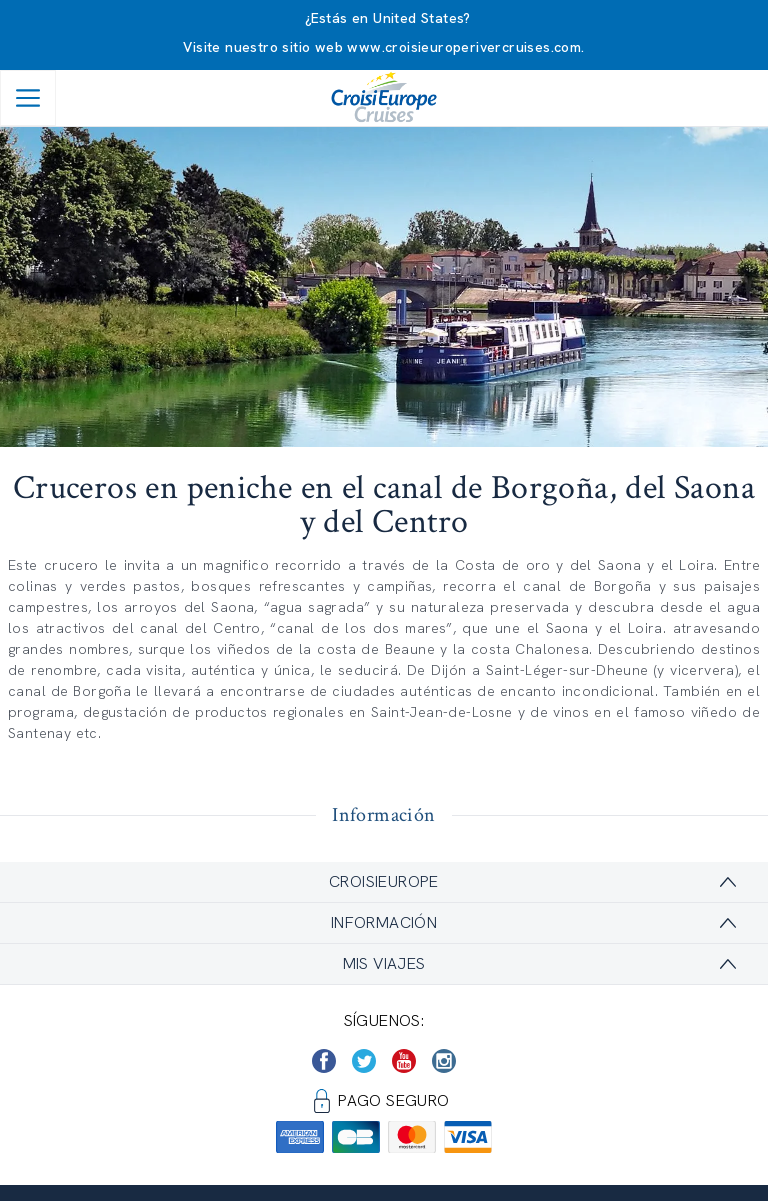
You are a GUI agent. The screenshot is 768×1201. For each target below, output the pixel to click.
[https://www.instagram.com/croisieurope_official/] (444, 1061)
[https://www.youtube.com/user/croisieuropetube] (404, 1061)
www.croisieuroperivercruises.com (464, 47)
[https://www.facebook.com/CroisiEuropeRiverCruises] (324, 1061)
